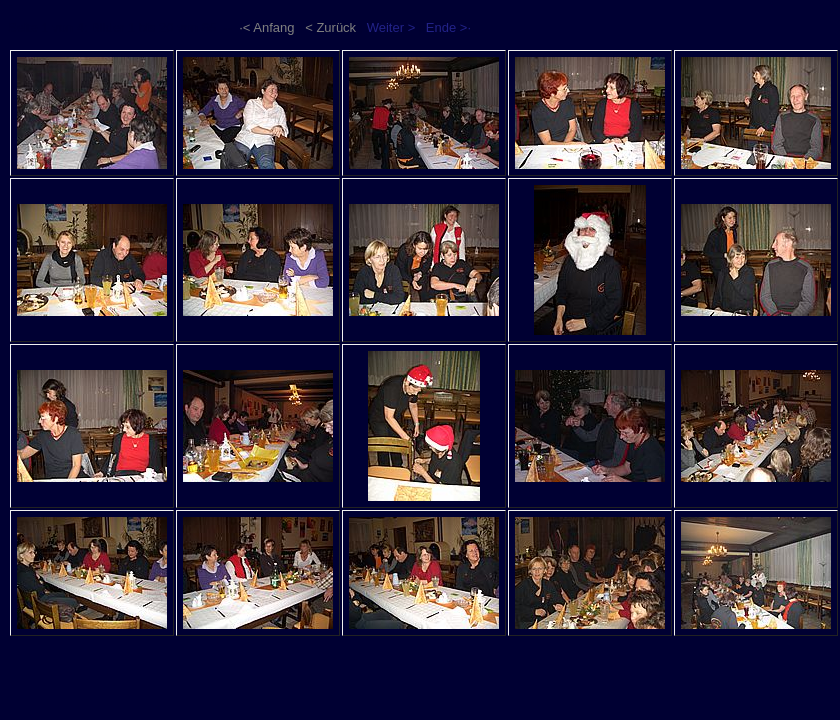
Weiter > (391, 27)
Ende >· (448, 27)
